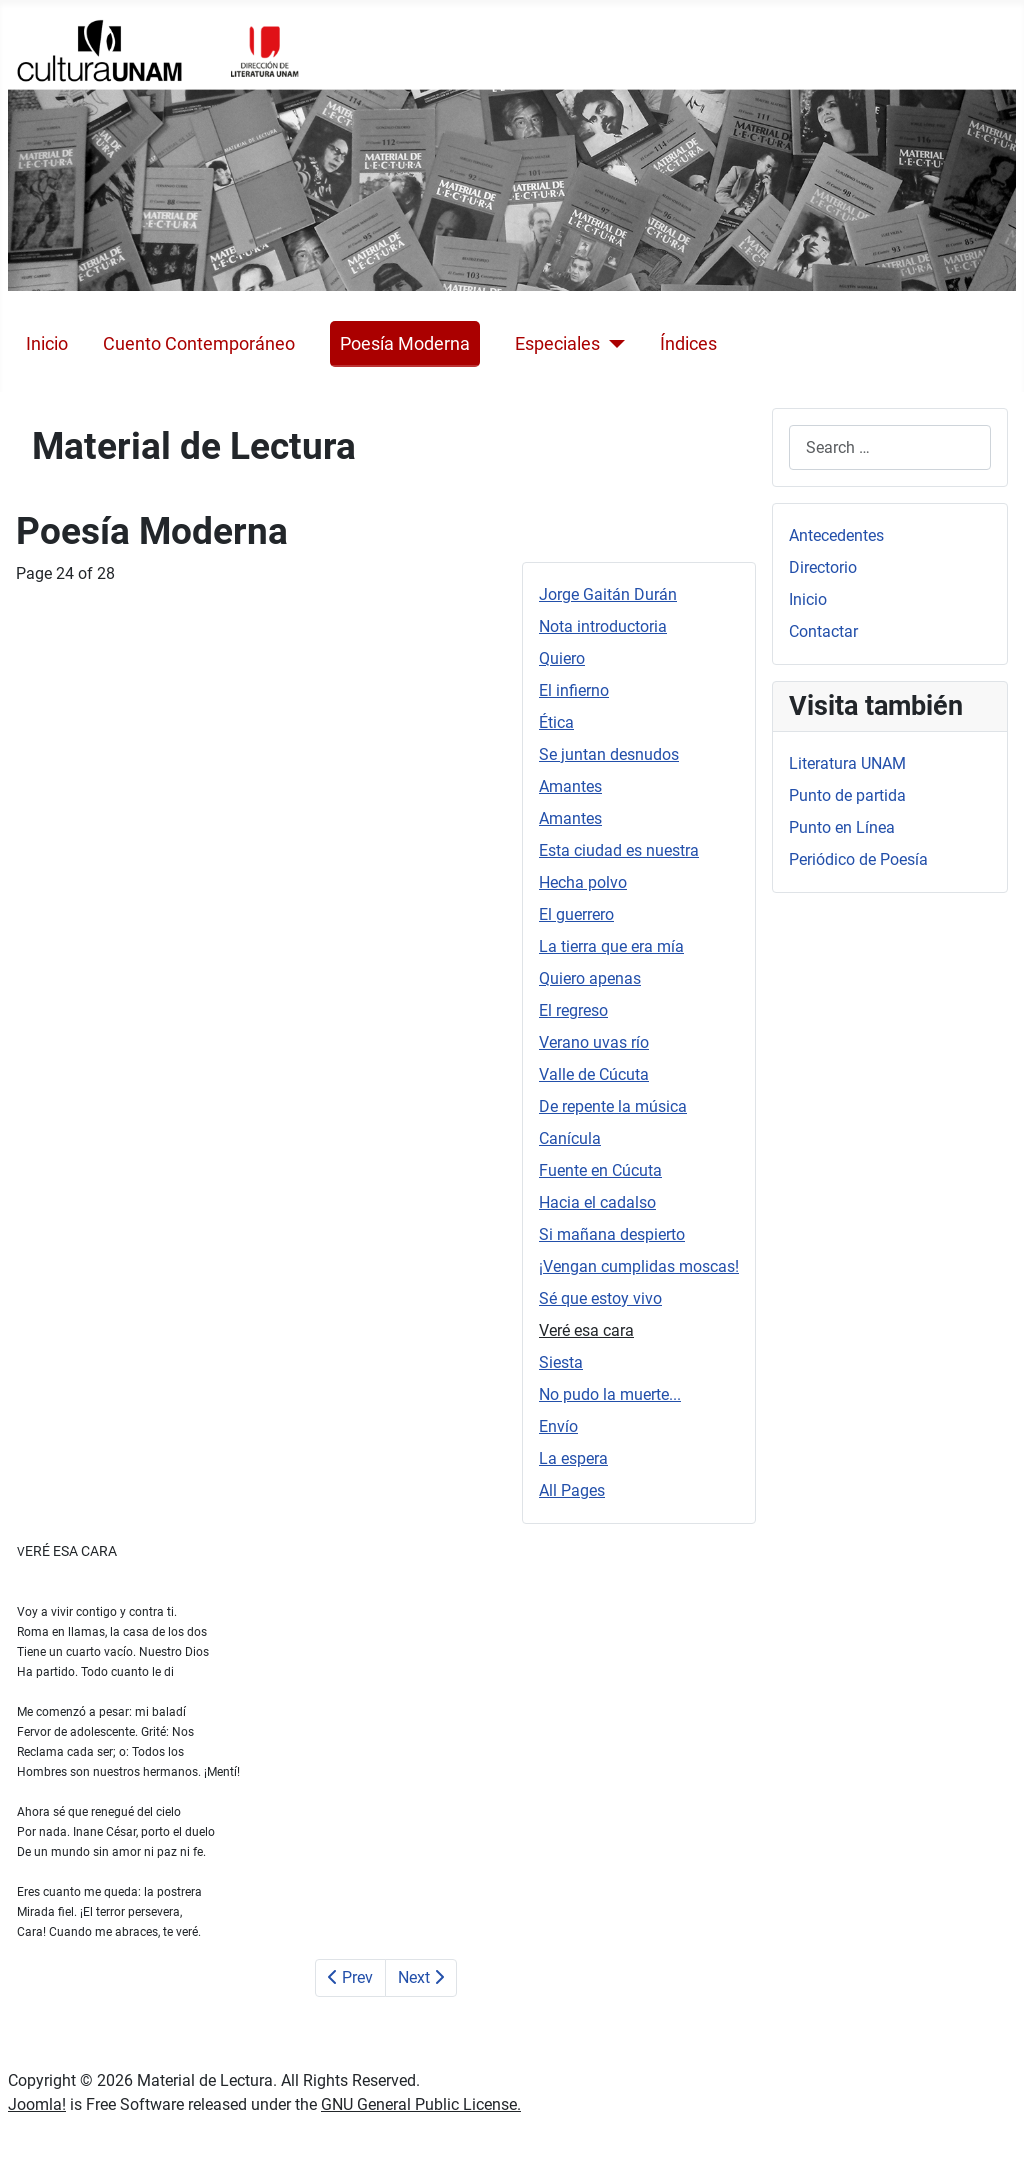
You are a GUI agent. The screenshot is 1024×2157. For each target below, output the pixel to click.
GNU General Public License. (421, 2104)
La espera (573, 1458)
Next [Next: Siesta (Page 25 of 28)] (421, 1977)
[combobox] (890, 447)
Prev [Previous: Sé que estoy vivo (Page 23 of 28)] (350, 1977)
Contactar (823, 631)
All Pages (572, 1490)
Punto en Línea (842, 827)
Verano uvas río (594, 1042)
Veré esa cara (586, 1330)
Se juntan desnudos (609, 754)
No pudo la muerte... (610, 1394)
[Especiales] (612, 344)
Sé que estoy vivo (600, 1298)
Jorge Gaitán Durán (608, 594)
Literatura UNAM (847, 763)
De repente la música (613, 1106)
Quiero (562, 658)
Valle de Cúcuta (594, 1074)
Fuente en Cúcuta (600, 1170)
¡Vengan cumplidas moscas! (639, 1266)
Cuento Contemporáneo (199, 344)
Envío (558, 1426)
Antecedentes (836, 535)
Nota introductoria (603, 626)
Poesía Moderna (405, 344)
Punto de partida (847, 795)
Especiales (557, 344)
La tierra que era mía (611, 946)
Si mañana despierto (612, 1234)
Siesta (561, 1362)
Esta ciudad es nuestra (619, 850)
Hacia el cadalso (597, 1202)
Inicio (47, 344)
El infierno (574, 690)
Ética (556, 722)
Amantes (570, 786)
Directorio (823, 567)
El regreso (573, 1010)
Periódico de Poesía (858, 859)
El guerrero (576, 914)
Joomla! (37, 2104)
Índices (688, 344)
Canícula (570, 1138)
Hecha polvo (583, 882)
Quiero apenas (590, 978)
